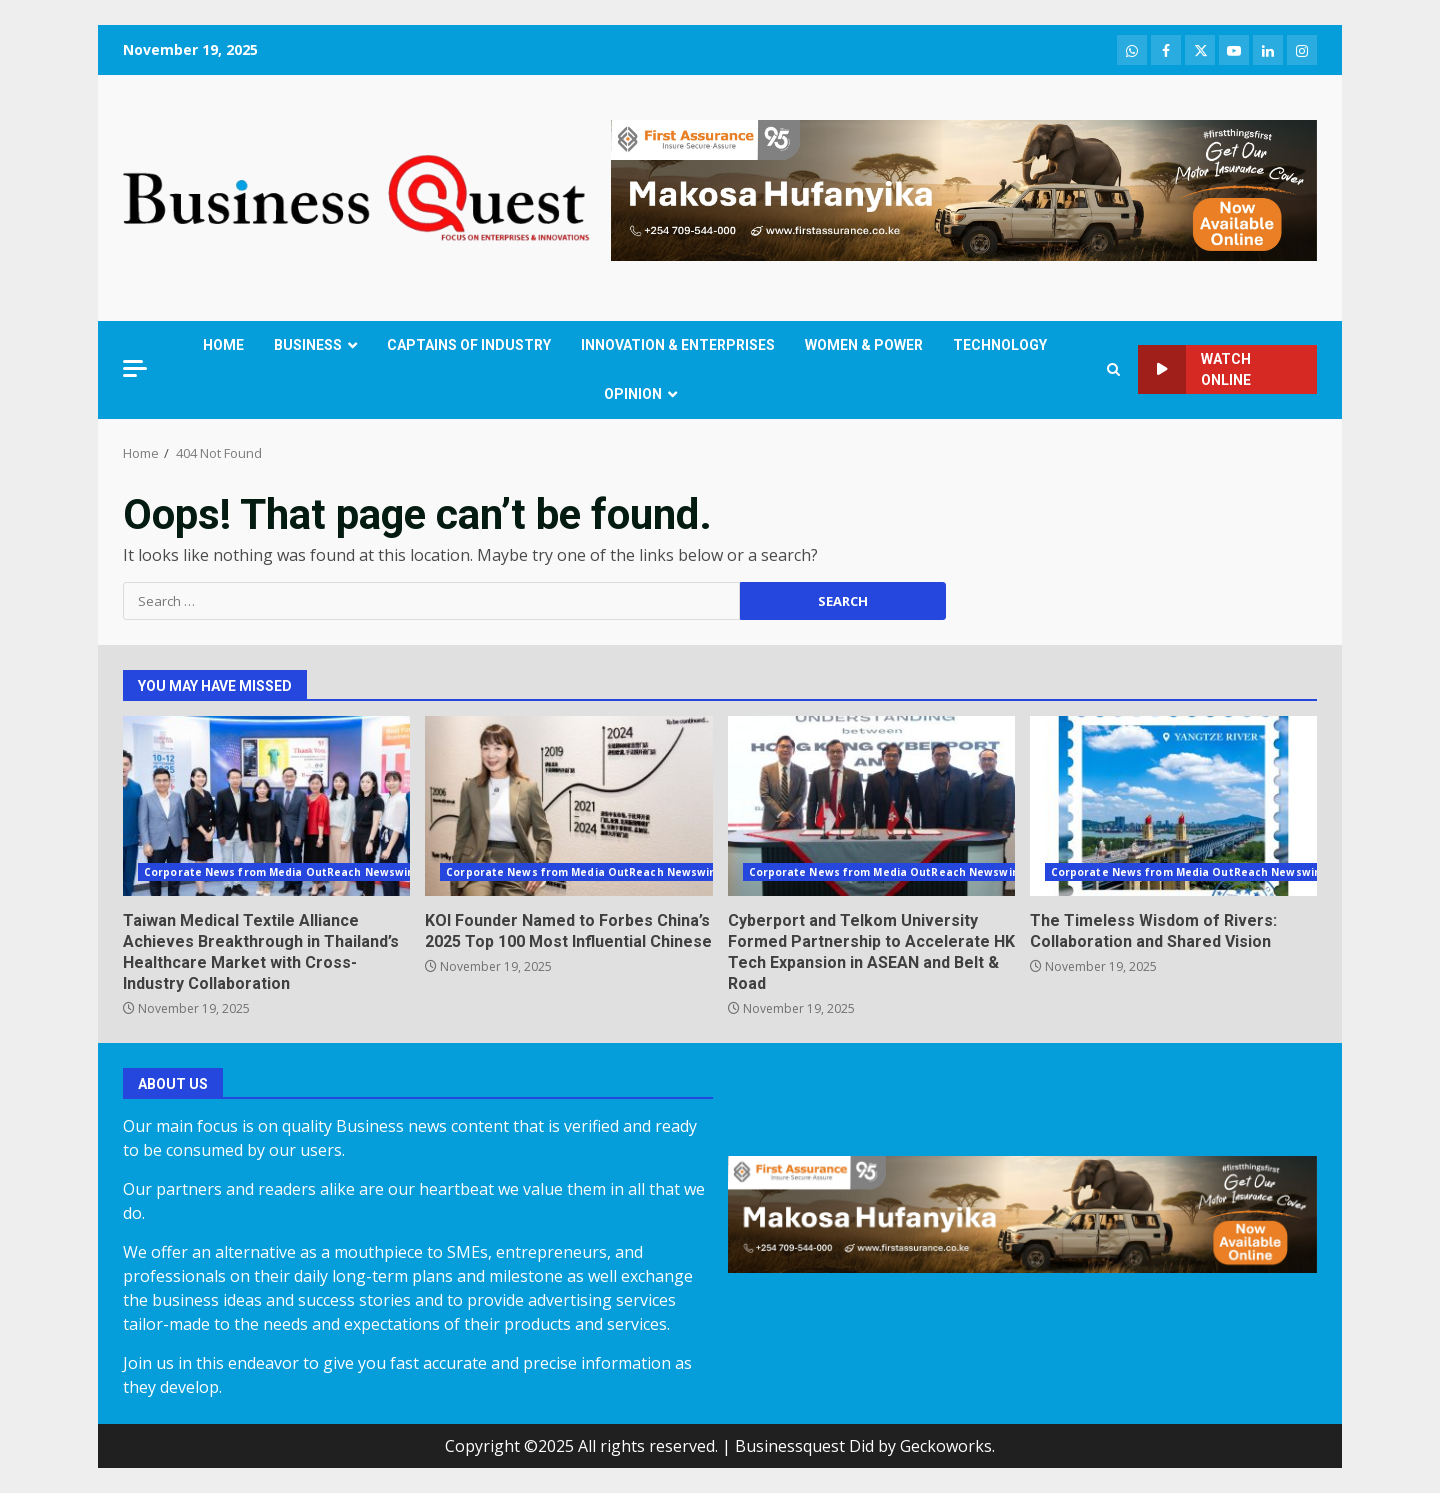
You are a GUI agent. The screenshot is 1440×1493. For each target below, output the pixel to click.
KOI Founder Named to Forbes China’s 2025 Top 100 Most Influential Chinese (568, 806)
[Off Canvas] (135, 368)
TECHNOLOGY (1000, 345)
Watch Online (1194, 369)
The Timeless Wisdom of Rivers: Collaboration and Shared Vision (1173, 806)
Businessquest (790, 1446)
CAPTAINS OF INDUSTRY (469, 345)
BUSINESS (308, 345)
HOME (223, 345)
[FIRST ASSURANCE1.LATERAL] (964, 189)
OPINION (633, 394)
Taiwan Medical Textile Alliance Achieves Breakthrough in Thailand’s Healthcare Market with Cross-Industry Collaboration (266, 806)
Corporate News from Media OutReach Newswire (281, 872)
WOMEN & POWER (864, 345)
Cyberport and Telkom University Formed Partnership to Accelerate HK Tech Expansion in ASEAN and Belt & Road (871, 806)
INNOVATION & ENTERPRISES (678, 345)
